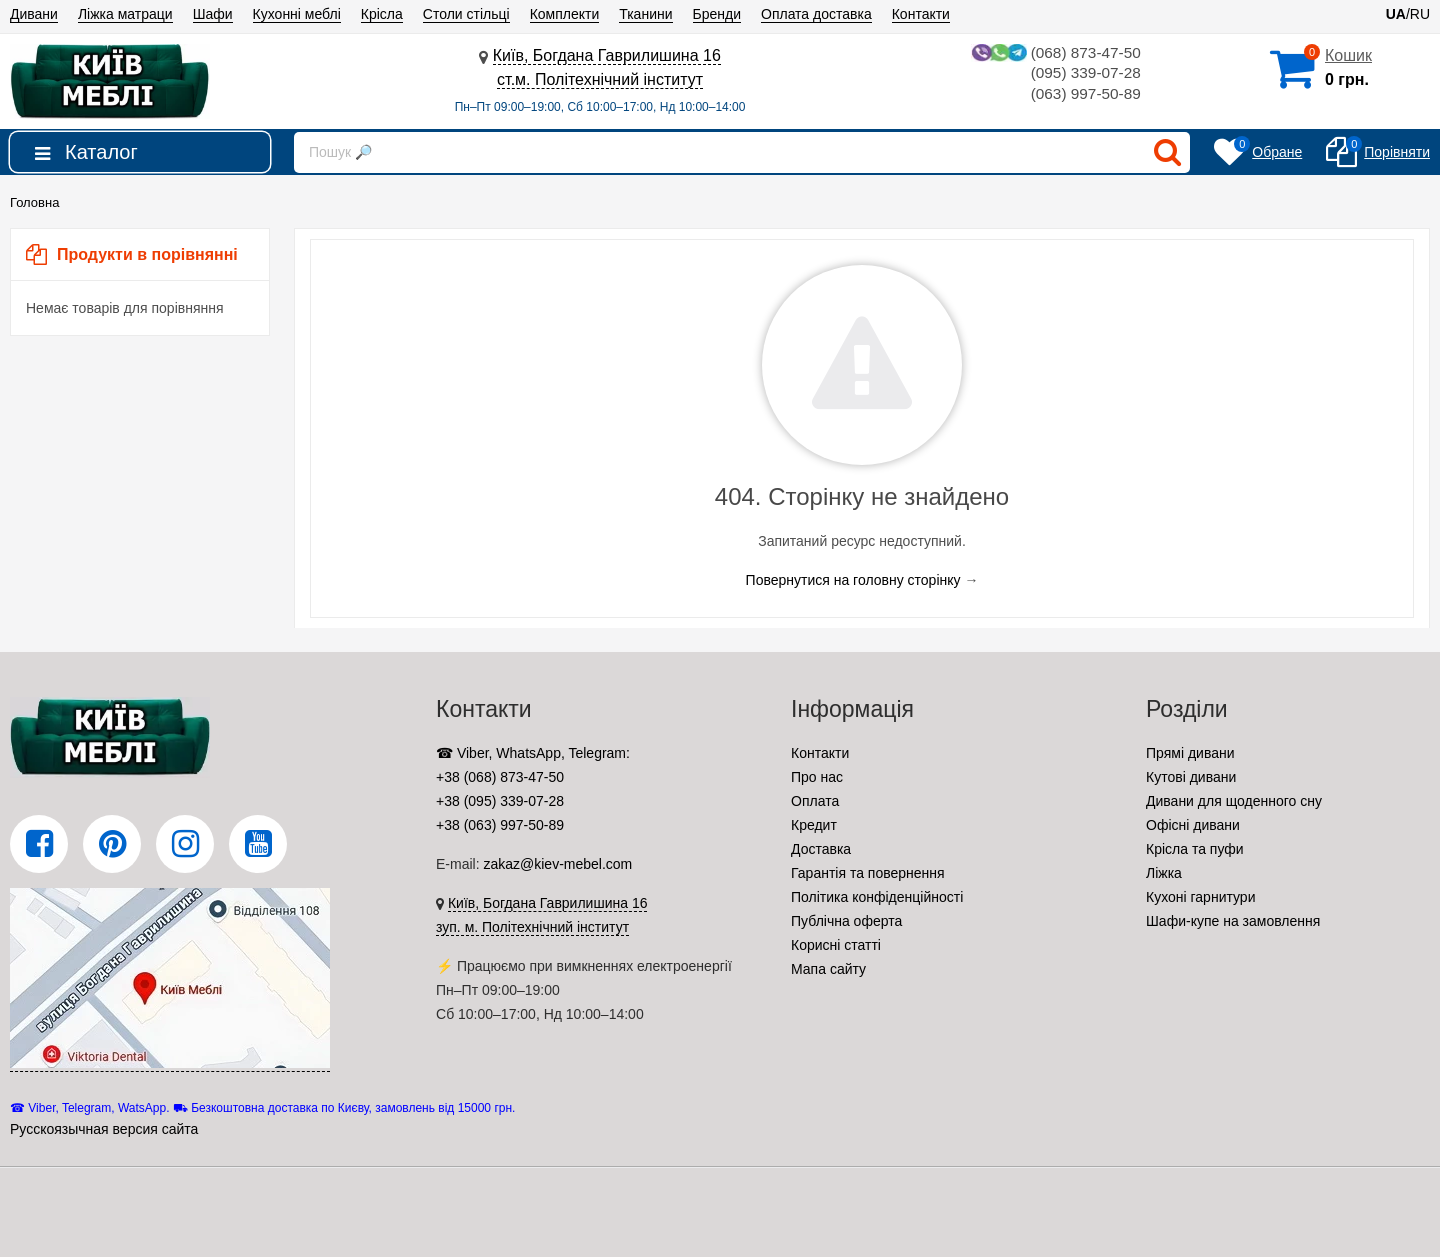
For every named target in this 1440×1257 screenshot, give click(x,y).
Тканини (645, 14)
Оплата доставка (816, 14)
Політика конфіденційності (877, 897)
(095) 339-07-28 (1083, 74)
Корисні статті (836, 945)
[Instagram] (185, 844)
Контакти (921, 14)
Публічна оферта (846, 921)
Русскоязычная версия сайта (104, 1129)
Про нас (817, 777)
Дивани (34, 14)
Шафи (213, 14)
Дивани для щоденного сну (1234, 801)
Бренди (717, 14)
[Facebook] (39, 844)
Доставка (821, 849)
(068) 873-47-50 (1053, 53)
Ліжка (1164, 873)
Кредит (814, 825)
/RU (1408, 14)
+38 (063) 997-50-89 (500, 825)
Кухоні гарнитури (1200, 897)
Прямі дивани (1190, 753)
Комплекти (565, 14)
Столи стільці (466, 14)
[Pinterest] (112, 844)
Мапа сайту (828, 969)
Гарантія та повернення (868, 873)
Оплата (815, 801)
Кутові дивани (1191, 777)
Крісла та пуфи (1195, 849)
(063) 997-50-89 (1083, 95)
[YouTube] (258, 844)
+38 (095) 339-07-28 (500, 801)
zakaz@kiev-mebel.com (557, 864)
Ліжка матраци (125, 14)
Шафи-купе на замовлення (1233, 921)
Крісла (382, 14)
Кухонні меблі (297, 14)
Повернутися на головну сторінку (853, 580)
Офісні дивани (1193, 825)
